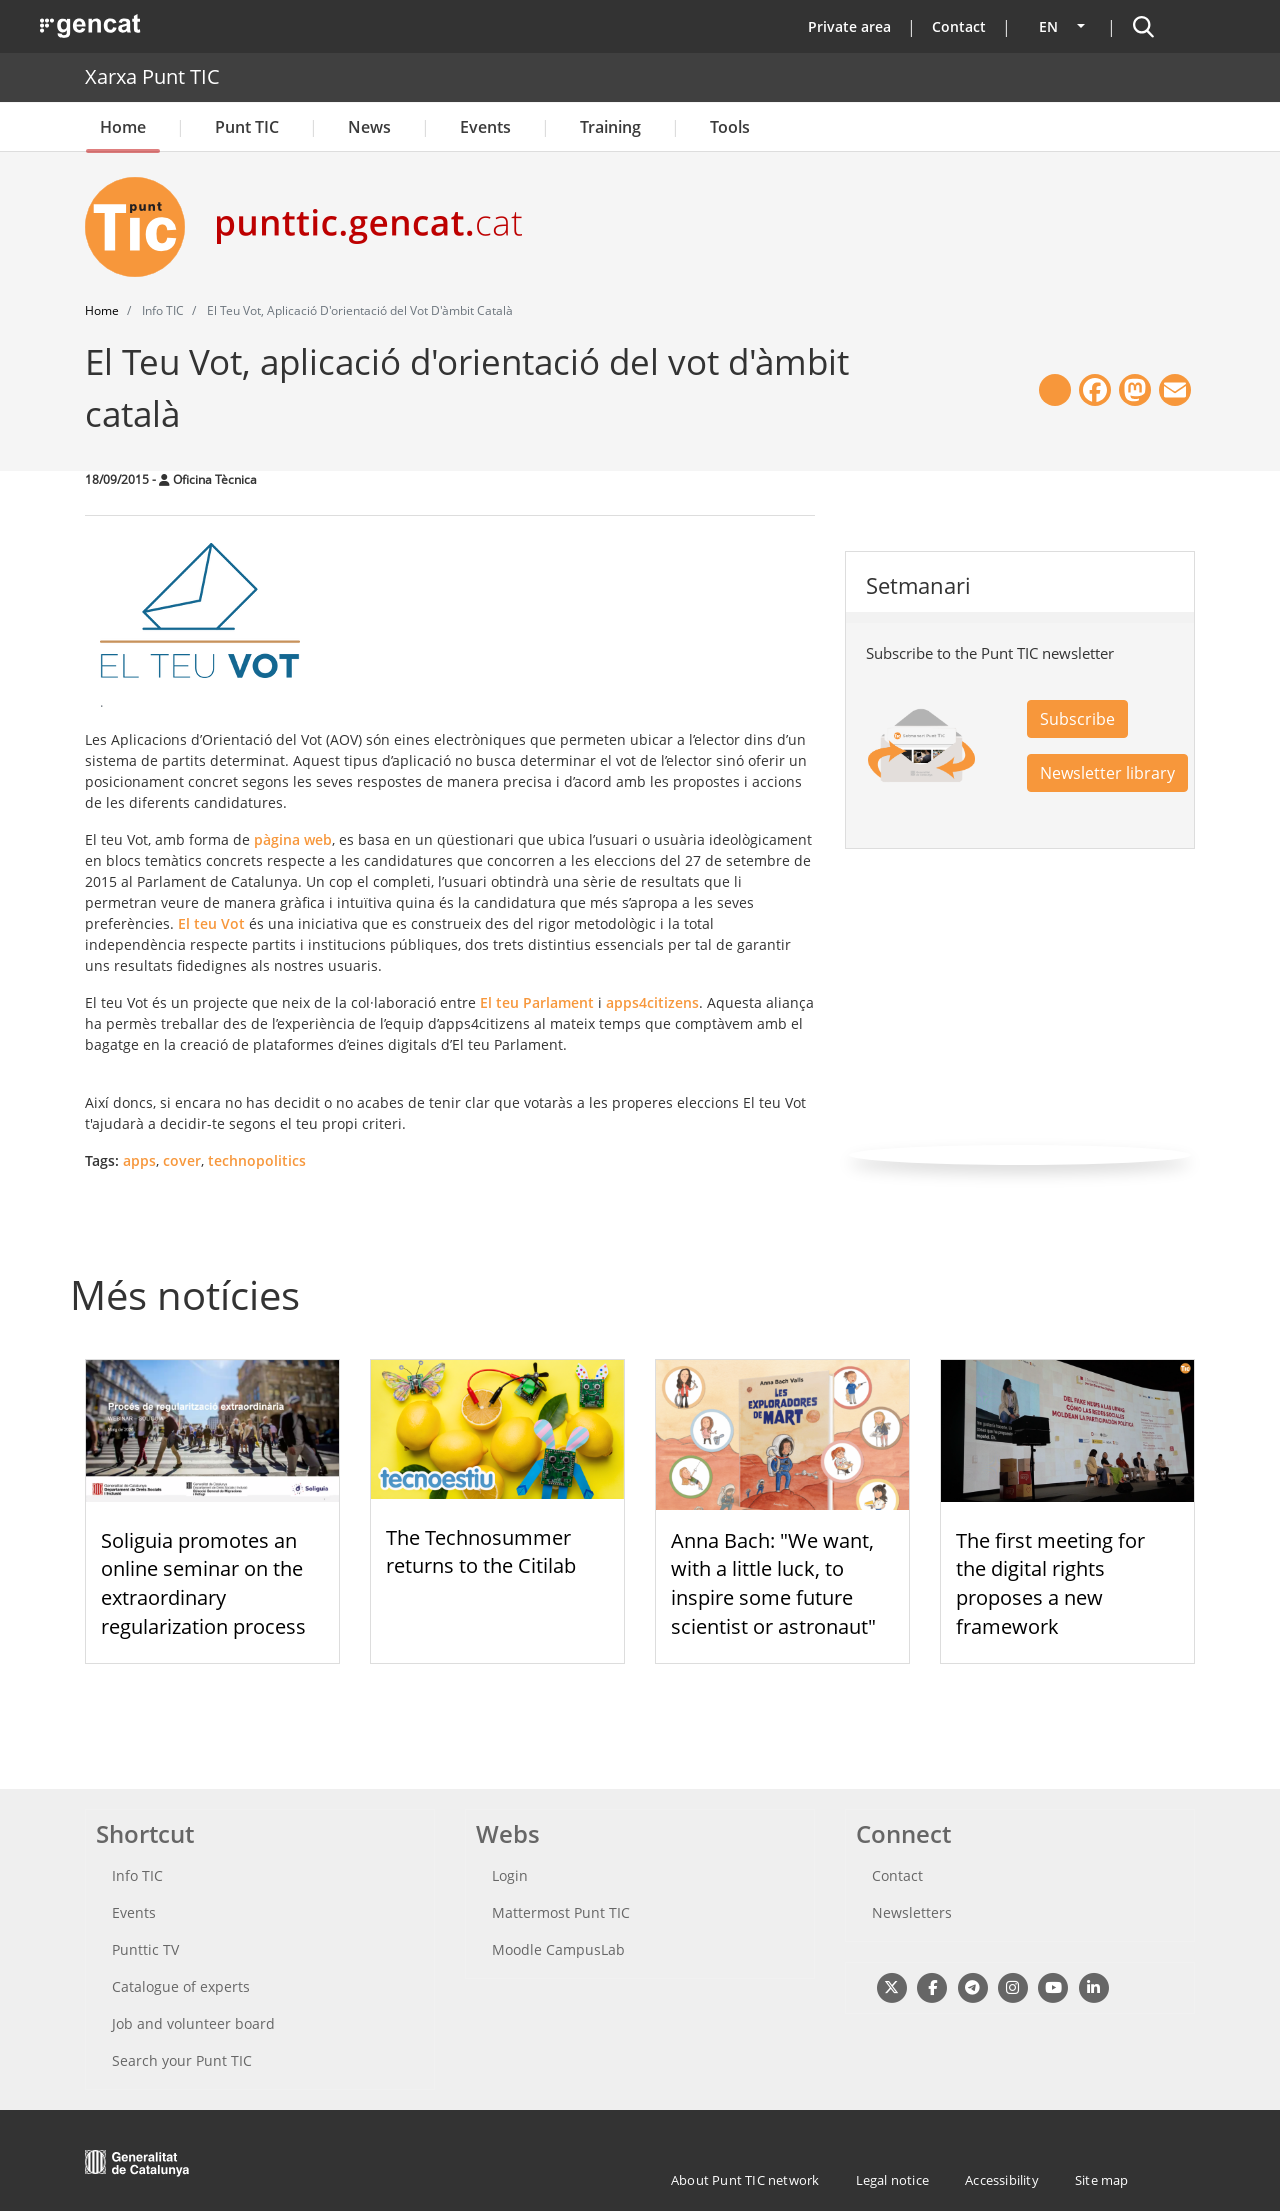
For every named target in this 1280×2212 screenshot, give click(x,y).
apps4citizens (652, 1002)
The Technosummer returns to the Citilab (481, 1552)
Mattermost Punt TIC (561, 1912)
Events (485, 127)
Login (510, 1875)
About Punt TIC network (745, 2180)
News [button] (369, 127)
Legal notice (892, 2180)
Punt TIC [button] (247, 127)
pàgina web (293, 839)
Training (610, 127)
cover (182, 1160)
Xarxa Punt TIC (152, 76)
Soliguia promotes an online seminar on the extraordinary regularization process (203, 1583)
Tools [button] (730, 127)
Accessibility (1002, 2180)
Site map (1102, 2180)
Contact (959, 26)
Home (123, 127)
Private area (849, 26)
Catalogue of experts (181, 1986)
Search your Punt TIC (182, 2060)
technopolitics (257, 1160)
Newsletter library (1107, 773)
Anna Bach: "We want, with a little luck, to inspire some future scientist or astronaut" (773, 1583)
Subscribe (1077, 719)
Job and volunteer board (193, 2023)
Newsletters (912, 1912)
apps (139, 1160)
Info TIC (137, 1875)
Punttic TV (145, 1949)
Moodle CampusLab (558, 1949)
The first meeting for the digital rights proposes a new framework (1050, 1583)
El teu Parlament (535, 1002)
